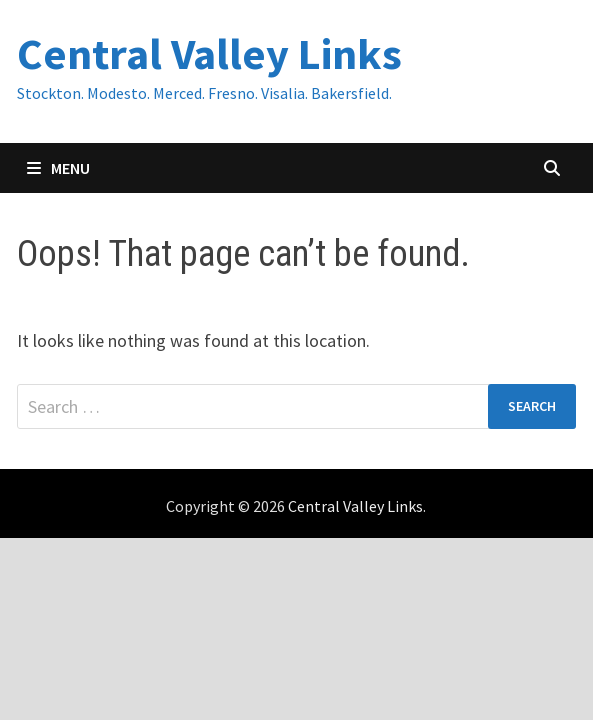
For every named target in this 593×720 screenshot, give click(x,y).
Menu (58, 168)
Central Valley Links (209, 53)
